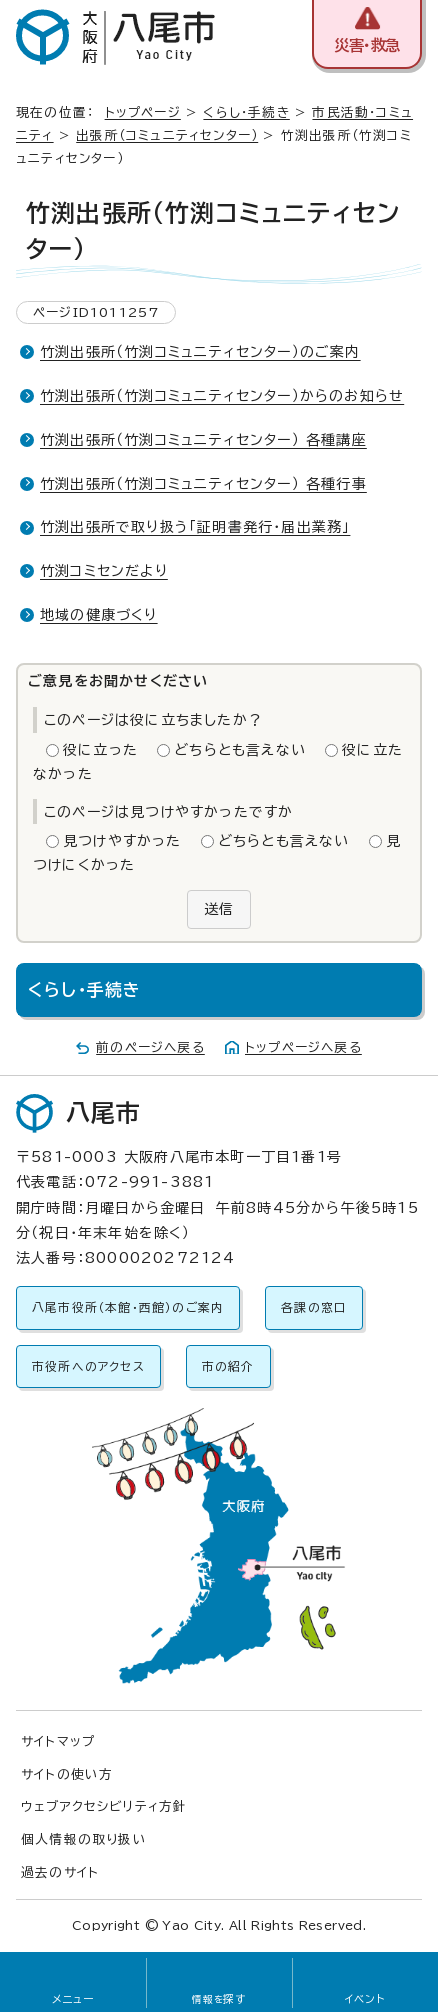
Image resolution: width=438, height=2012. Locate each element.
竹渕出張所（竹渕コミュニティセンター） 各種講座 (203, 440)
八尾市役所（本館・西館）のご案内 (128, 1307)
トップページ (143, 112)
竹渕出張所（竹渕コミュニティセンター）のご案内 (200, 352)
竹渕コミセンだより (104, 571)
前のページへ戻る (150, 1047)
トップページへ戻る (303, 1047)
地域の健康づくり (99, 615)
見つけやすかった (122, 841)
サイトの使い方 (67, 1774)
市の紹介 (228, 1366)
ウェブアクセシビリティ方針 (104, 1806)
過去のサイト (60, 1872)
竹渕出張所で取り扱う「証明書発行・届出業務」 (195, 527)
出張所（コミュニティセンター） (167, 135)
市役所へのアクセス (88, 1366)
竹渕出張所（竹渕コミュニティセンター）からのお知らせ (222, 396)
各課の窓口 (314, 1307)
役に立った (100, 750)
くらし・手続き (246, 112)
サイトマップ (58, 1741)
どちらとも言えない (240, 750)
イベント (365, 1999)
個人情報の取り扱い (84, 1839)
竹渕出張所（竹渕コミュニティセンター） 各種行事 (203, 484)
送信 (219, 909)
